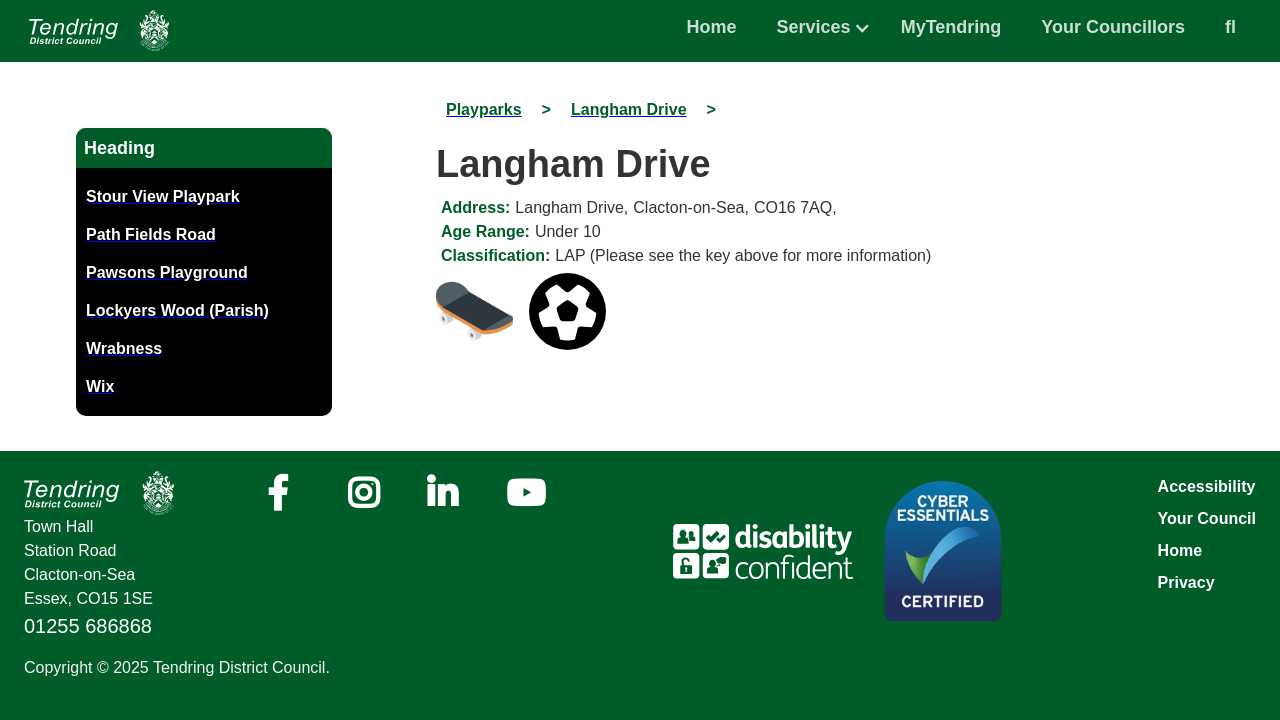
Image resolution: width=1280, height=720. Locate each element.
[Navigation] (99, 30)
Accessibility (1207, 486)
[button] (814, 22)
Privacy (1186, 582)
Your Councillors (1113, 27)
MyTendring (951, 27)
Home (712, 27)
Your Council (1207, 518)
